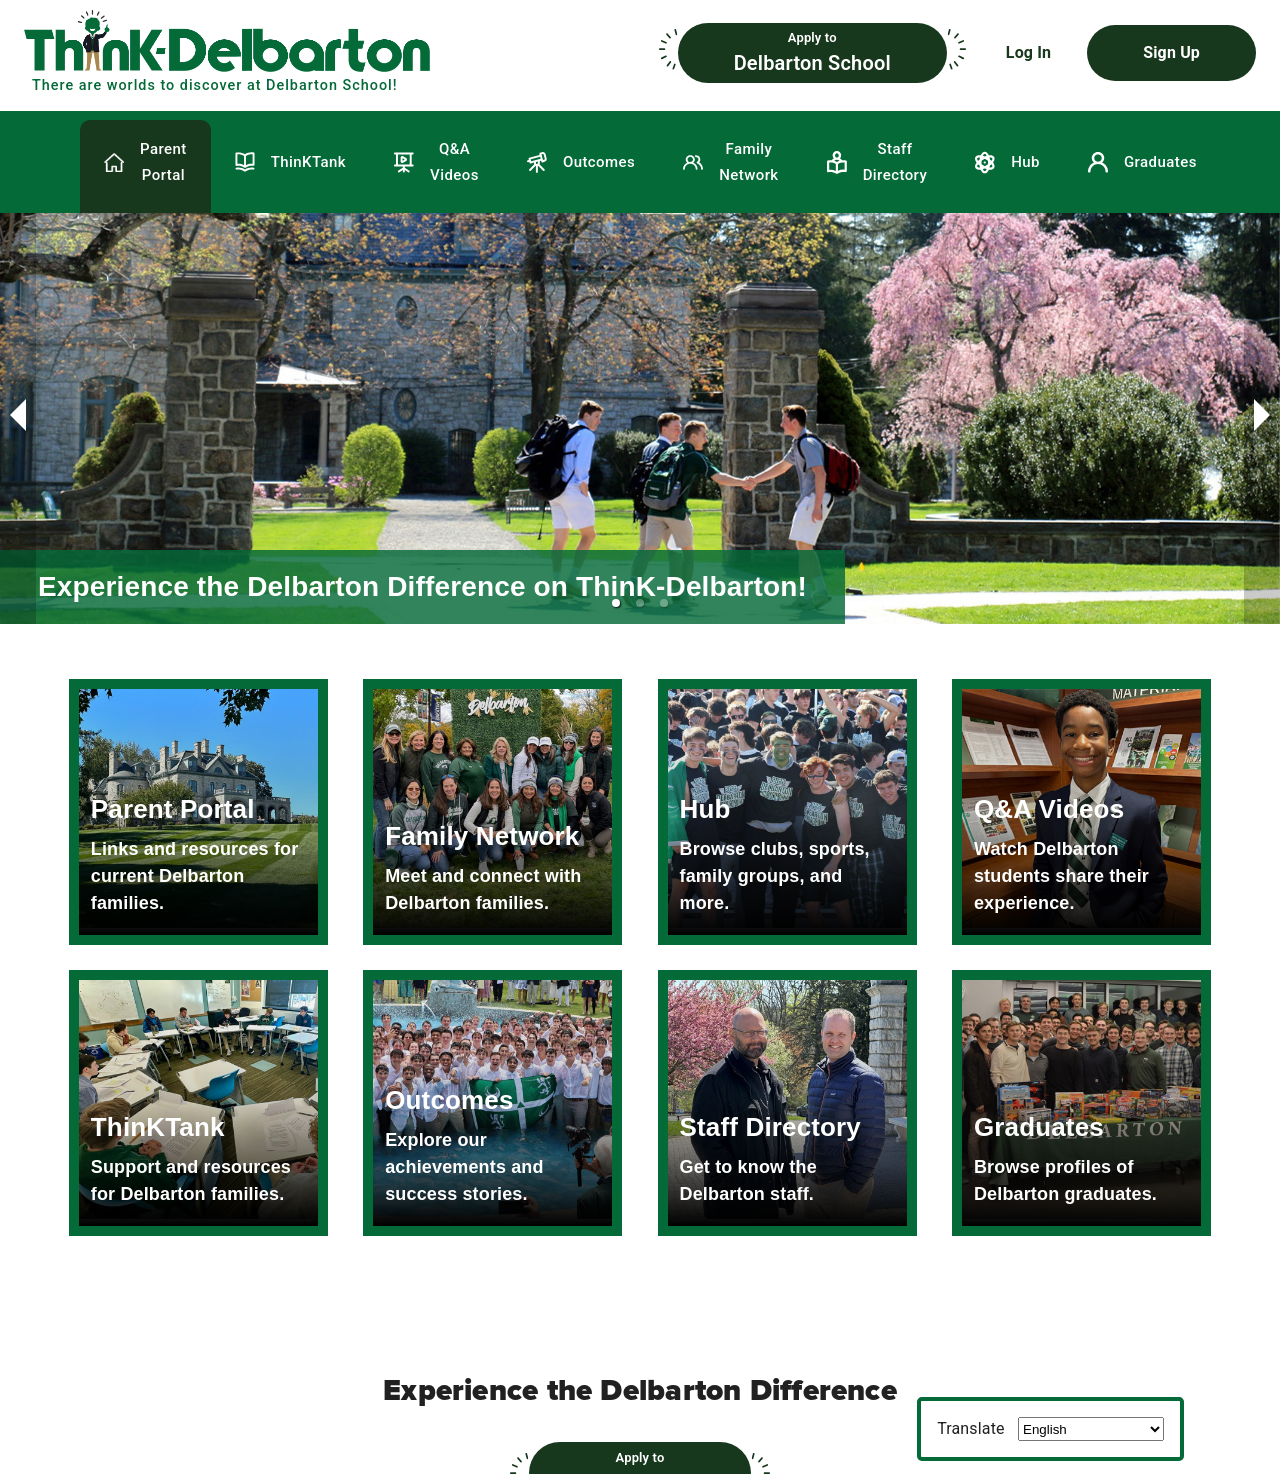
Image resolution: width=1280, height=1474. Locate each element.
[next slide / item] (1262, 419)
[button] (341, 53)
